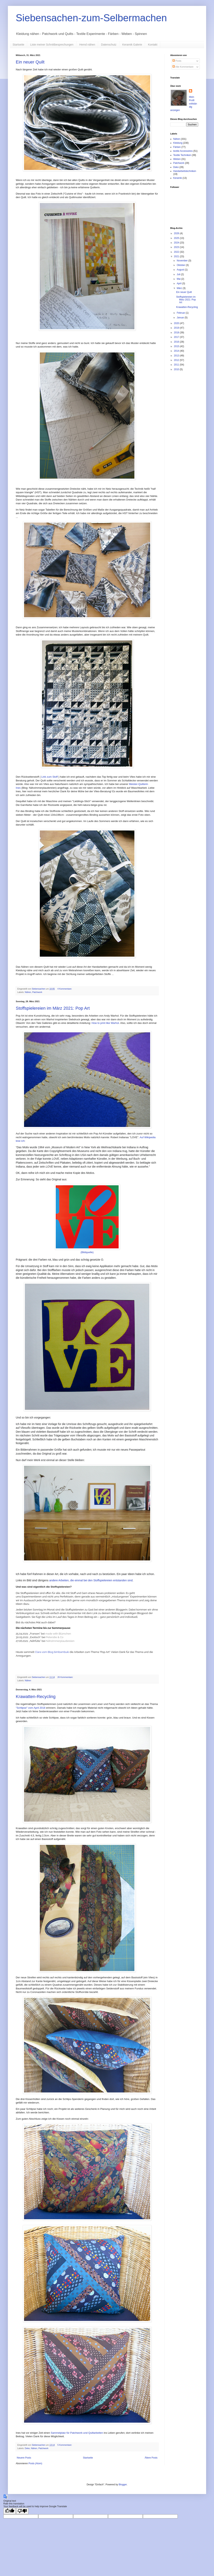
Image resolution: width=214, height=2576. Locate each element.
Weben (177, 159)
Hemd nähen (87, 44)
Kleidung (177, 143)
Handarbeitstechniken (184, 171)
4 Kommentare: (65, 989)
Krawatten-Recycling (36, 1696)
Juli (179, 274)
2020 (177, 323)
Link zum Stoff (49, 776)
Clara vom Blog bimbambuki (52, 1652)
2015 (177, 346)
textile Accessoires (183, 151)
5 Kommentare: (65, 2445)
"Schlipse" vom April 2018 (30, 1707)
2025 (177, 238)
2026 (177, 233)
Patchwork (37, 992)
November (182, 260)
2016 (177, 341)
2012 (177, 360)
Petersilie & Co (54, 1637)
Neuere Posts (24, 2457)
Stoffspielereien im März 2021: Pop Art (53, 1008)
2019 (177, 327)
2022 (177, 252)
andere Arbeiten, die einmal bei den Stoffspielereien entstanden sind (91, 1580)
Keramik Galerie (132, 44)
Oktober (181, 265)
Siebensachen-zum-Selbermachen (91, 17)
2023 (177, 247)
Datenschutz (108, 44)
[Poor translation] (22, 2511)
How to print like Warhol (105, 1022)
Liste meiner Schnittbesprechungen (51, 44)
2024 (177, 242)
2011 (177, 364)
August (181, 269)
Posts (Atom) (35, 2463)
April (179, 283)
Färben (177, 147)
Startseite (18, 44)
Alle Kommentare (183, 66)
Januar (181, 317)
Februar (181, 312)
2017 (177, 337)
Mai (179, 279)
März (180, 288)
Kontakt (152, 44)
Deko (27, 2448)
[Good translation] (9, 2511)
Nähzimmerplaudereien (60, 1640)
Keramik (177, 178)
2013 (177, 355)
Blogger (123, 2484)
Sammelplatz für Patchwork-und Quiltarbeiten (77, 2432)
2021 (177, 256)
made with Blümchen (58, 1633)
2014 (177, 350)
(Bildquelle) (87, 1252)
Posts (176, 61)
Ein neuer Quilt (30, 62)
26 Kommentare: (66, 1677)
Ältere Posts (151, 2457)
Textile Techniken (182, 155)
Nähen (28, 992)
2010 (177, 369)
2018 (177, 332)
